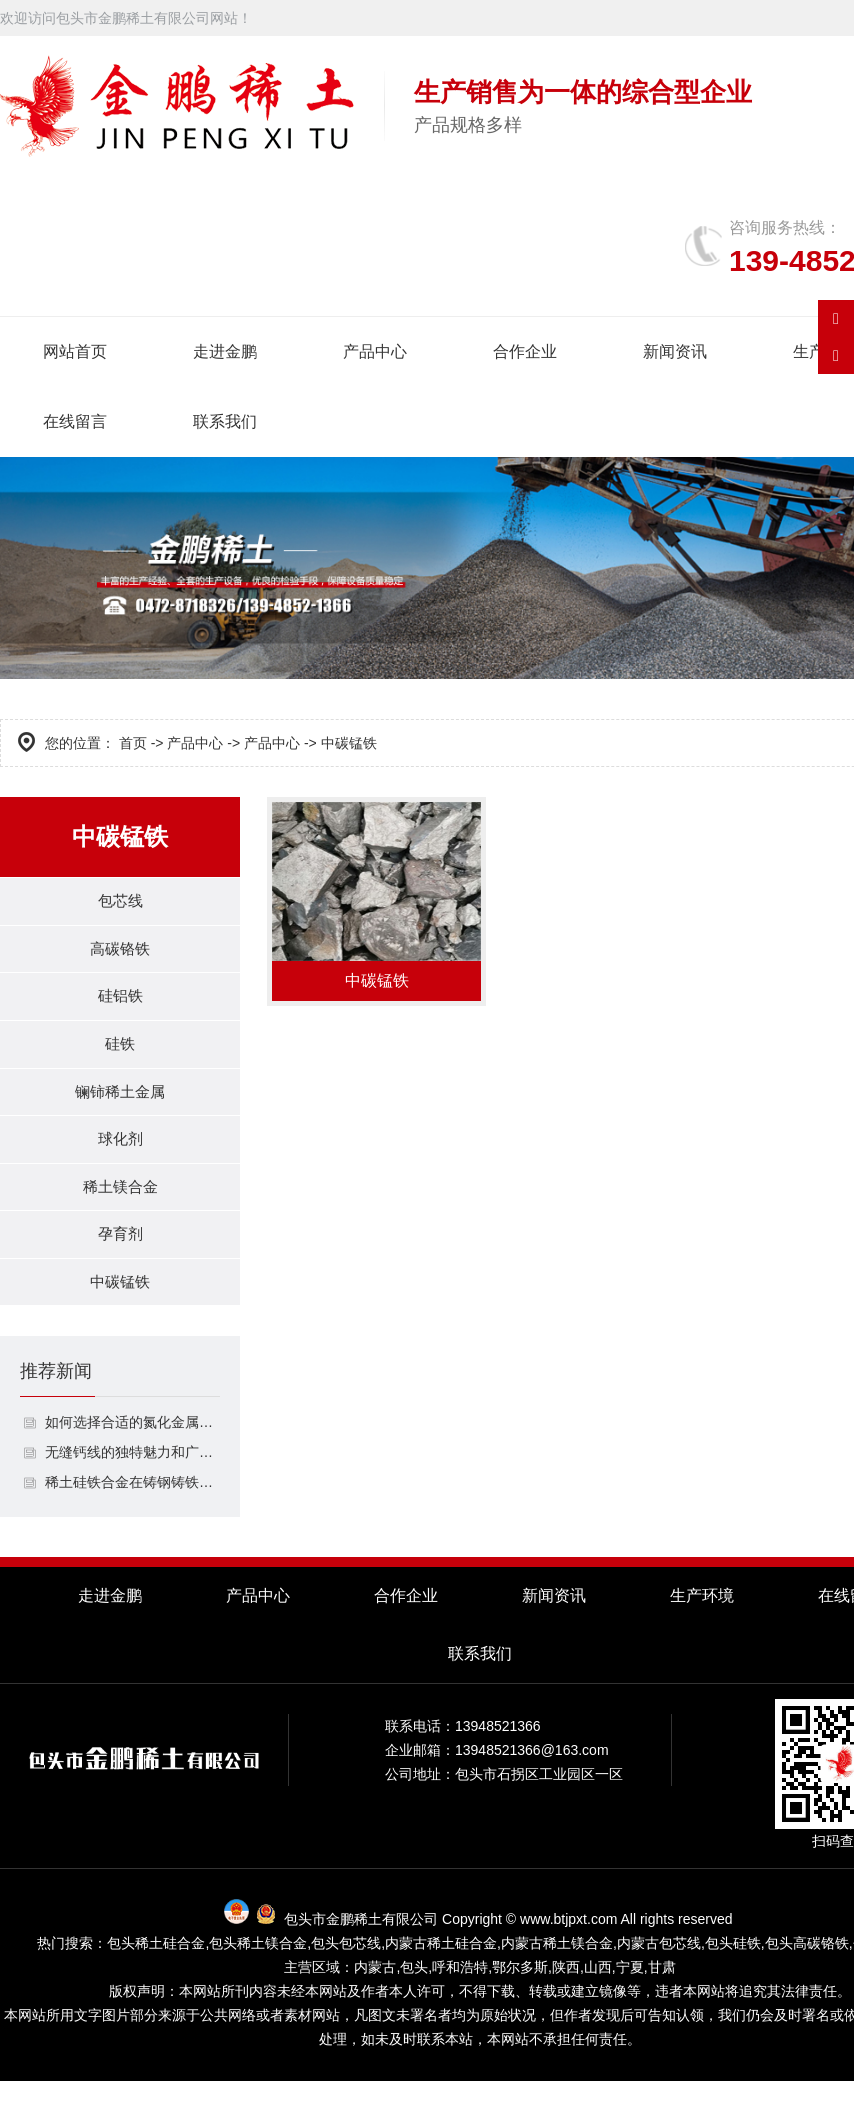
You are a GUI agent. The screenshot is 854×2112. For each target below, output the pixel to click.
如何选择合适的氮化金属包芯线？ (132, 1453)
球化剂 (120, 1157)
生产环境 (702, 1626)
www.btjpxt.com (568, 1950)
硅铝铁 (120, 1004)
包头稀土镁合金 (258, 1974)
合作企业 (525, 351)
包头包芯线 (346, 1974)
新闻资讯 (675, 351)
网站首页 (75, 351)
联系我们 (225, 421)
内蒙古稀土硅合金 (441, 1974)
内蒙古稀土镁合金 (557, 1974)
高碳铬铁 (120, 953)
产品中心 (375, 351)
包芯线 (120, 902)
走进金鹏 (225, 351)
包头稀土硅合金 (156, 1974)
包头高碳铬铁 (807, 1974)
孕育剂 (120, 1259)
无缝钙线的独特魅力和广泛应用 (132, 1483)
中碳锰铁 (120, 1310)
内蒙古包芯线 (659, 1974)
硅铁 (120, 1055)
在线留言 (75, 421)
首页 (133, 743)
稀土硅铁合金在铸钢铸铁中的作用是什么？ (132, 1513)
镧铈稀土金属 (120, 1106)
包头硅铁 (733, 1974)
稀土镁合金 (120, 1208)
